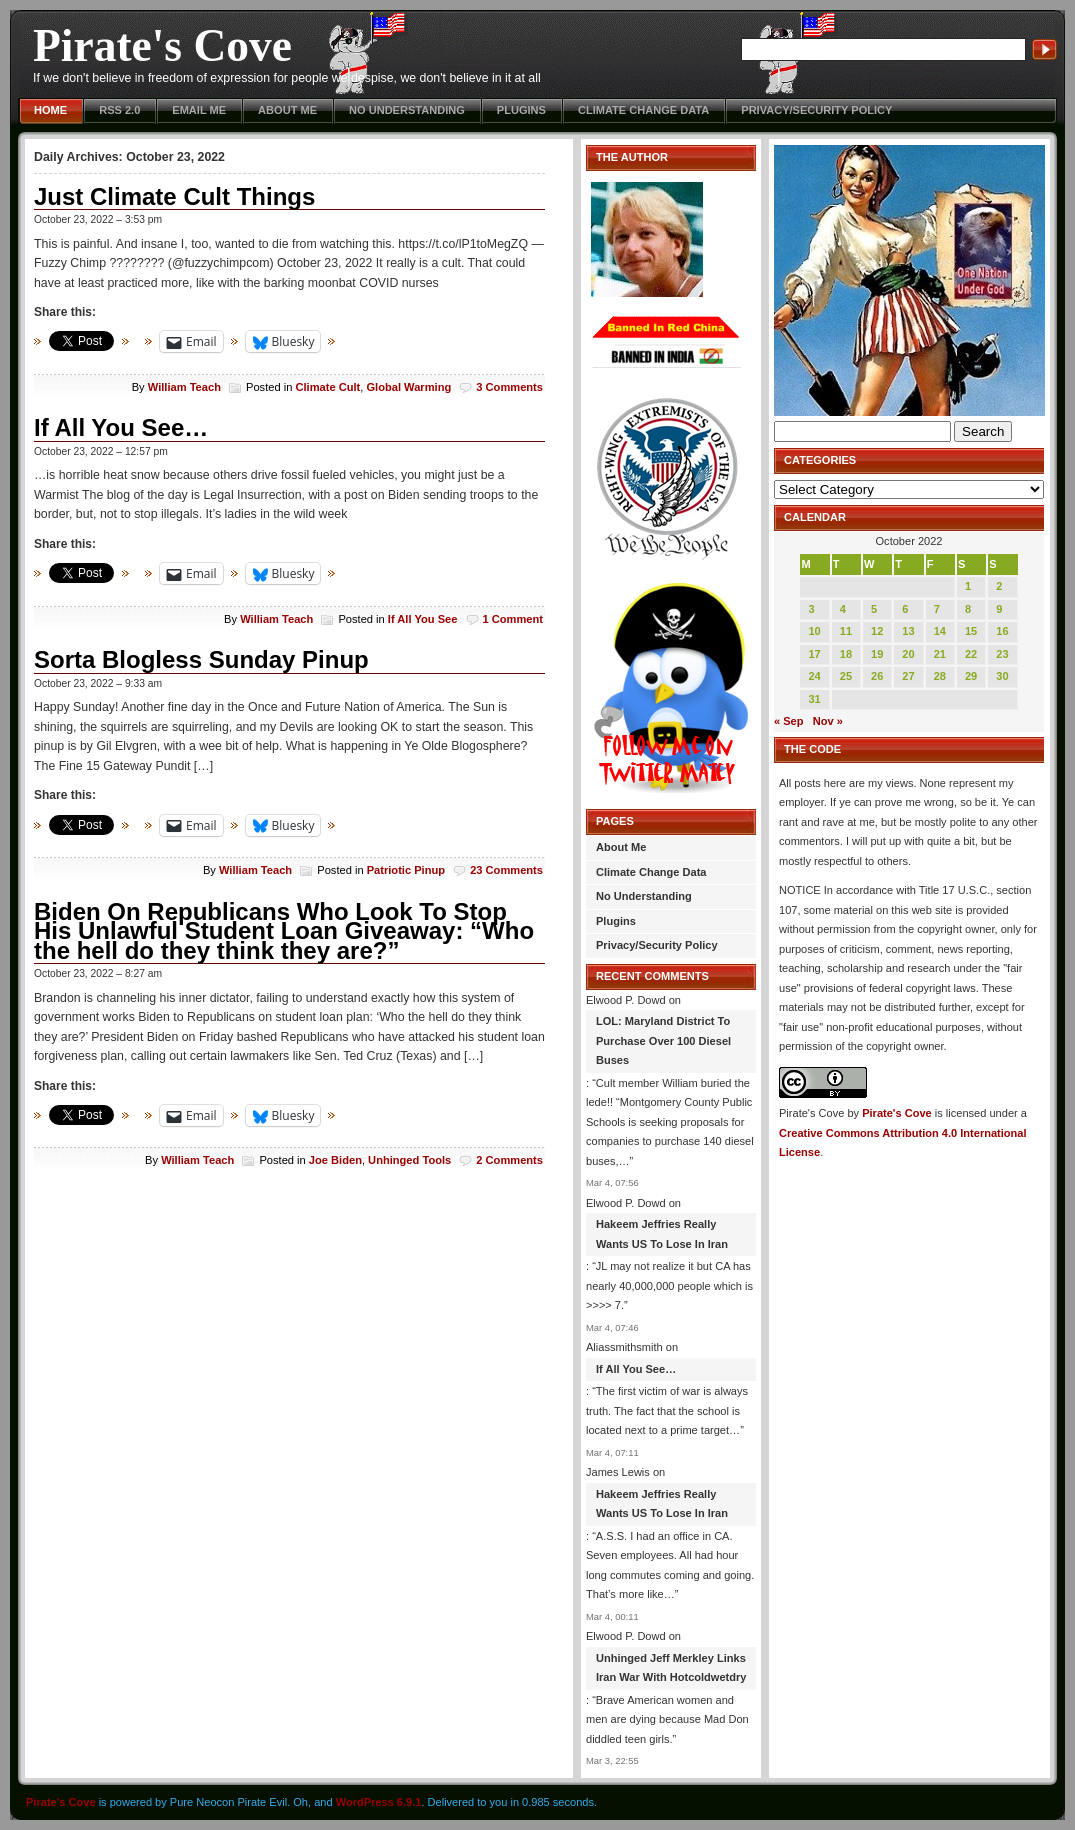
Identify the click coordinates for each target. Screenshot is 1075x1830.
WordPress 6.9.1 (379, 1802)
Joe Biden (335, 1160)
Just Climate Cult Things (174, 196)
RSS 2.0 (119, 110)
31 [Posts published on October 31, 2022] (814, 699)
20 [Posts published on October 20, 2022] (908, 654)
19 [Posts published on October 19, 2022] (877, 654)
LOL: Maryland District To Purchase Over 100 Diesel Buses (663, 1040)
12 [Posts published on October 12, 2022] (877, 631)
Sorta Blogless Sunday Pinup (201, 659)
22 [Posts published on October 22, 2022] (971, 654)
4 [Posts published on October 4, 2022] (843, 609)
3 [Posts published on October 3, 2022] (811, 609)
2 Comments (509, 1160)
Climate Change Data (643, 110)
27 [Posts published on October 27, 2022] (908, 676)
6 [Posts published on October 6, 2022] (905, 609)
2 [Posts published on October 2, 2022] (999, 586)
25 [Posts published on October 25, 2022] (846, 676)
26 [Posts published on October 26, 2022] (877, 676)
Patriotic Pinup (406, 870)
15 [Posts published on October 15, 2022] (971, 631)
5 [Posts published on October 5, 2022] (874, 609)
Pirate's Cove (162, 45)
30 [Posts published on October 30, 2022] (1002, 676)
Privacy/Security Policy (816, 110)
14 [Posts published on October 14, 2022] (940, 631)
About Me (287, 110)
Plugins (521, 110)
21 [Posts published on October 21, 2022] (940, 654)
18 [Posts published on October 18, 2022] (846, 654)
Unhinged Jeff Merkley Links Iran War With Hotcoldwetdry (671, 1668)
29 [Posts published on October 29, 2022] (971, 676)
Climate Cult (327, 387)
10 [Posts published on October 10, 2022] (814, 631)
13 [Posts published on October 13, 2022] (908, 631)
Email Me (199, 110)
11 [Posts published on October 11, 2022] (846, 631)
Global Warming (408, 387)
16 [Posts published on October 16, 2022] (1002, 631)
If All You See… (121, 427)
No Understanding (407, 110)
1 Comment (513, 619)
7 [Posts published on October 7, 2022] (937, 609)
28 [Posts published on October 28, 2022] (940, 676)
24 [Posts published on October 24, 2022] (814, 676)
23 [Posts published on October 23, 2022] (1002, 654)
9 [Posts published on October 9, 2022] (999, 609)
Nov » (828, 721)
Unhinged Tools (409, 1160)
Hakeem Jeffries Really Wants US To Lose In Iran (662, 1234)
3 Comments (509, 387)
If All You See (423, 619)
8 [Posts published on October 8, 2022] (968, 609)
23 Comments (506, 870)
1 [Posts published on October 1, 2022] (968, 586)
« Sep (788, 721)
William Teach (184, 387)
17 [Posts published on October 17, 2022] (814, 654)
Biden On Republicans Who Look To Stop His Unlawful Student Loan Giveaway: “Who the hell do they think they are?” (284, 931)
